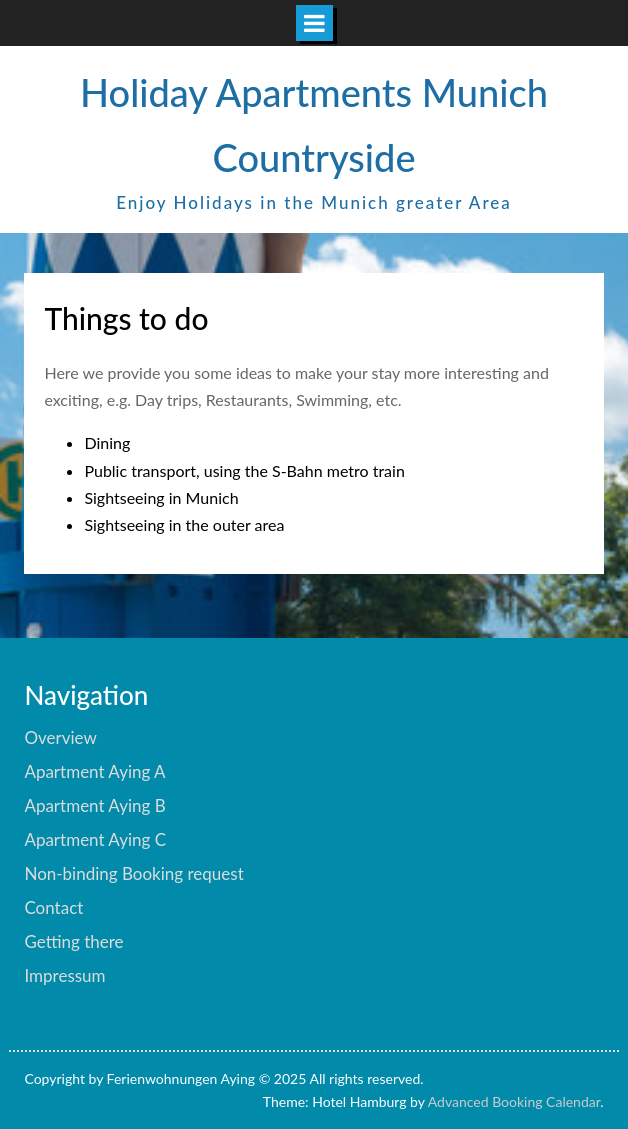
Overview (60, 737)
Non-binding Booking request (133, 873)
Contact (53, 907)
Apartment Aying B (94, 805)
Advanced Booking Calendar (514, 1101)
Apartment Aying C (95, 839)
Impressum (64, 975)
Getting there (73, 941)
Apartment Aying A (94, 771)
